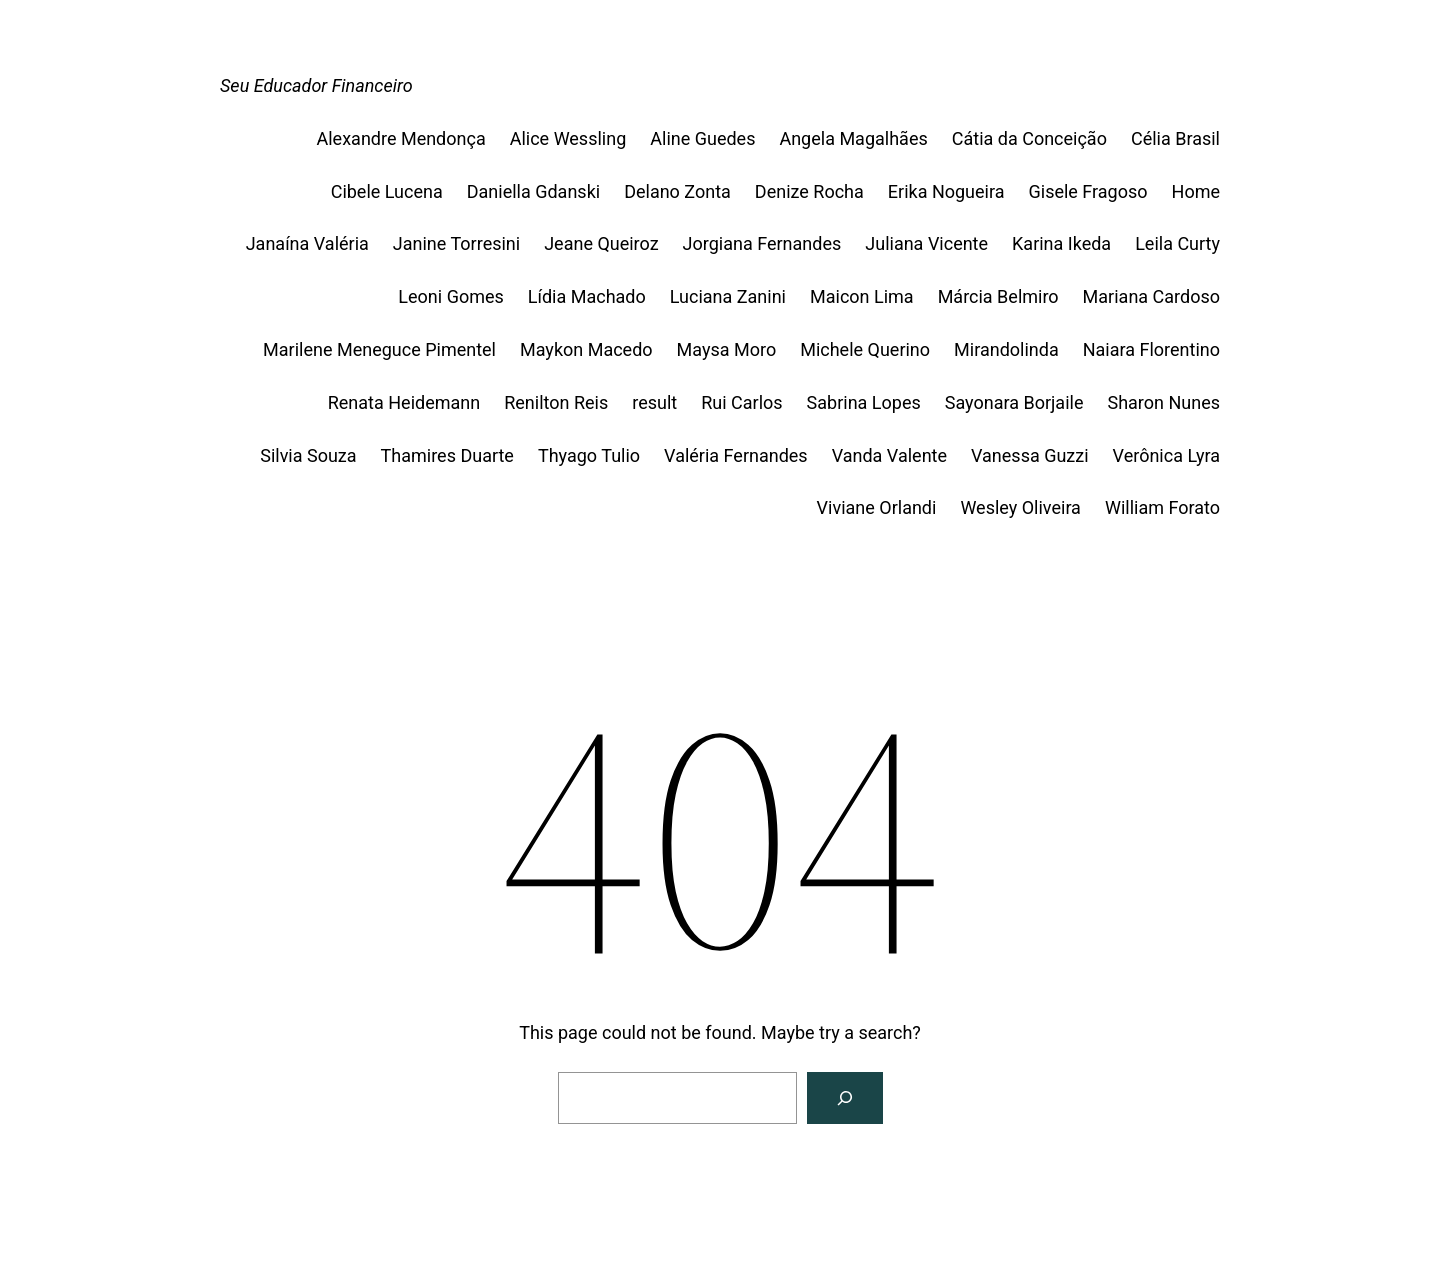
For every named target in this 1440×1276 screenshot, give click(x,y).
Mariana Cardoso (1151, 296)
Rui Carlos (741, 402)
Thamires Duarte (447, 455)
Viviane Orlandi (877, 507)
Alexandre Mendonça (401, 138)
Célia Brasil (1175, 138)
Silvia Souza (308, 455)
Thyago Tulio (589, 455)
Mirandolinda (1006, 349)
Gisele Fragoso (1088, 191)
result (654, 402)
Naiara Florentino (1151, 349)
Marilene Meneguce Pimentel (379, 349)
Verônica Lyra (1166, 455)
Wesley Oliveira (1020, 507)
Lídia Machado (587, 296)
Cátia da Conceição (1029, 138)
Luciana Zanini (728, 296)
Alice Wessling (568, 138)
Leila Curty (1177, 243)
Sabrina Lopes (864, 402)
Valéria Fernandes (736, 455)
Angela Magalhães (853, 138)
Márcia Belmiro (998, 296)
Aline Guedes (702, 138)
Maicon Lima (862, 296)
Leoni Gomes (450, 296)
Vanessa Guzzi (1030, 455)
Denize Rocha (809, 191)
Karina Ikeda (1061, 243)
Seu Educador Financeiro (316, 85)
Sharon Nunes (1163, 402)
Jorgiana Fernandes (762, 243)
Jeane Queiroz (601, 243)
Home (1196, 191)
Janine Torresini (456, 243)
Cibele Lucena (387, 191)
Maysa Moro (727, 349)
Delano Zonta (677, 191)
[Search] (845, 1098)
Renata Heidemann (404, 402)
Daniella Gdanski (533, 191)
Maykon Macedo (586, 349)
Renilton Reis (556, 402)
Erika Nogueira (946, 191)
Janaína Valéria (307, 243)
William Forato (1162, 507)
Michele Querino (865, 349)
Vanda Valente (889, 455)
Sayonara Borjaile (1014, 402)
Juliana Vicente (926, 243)
